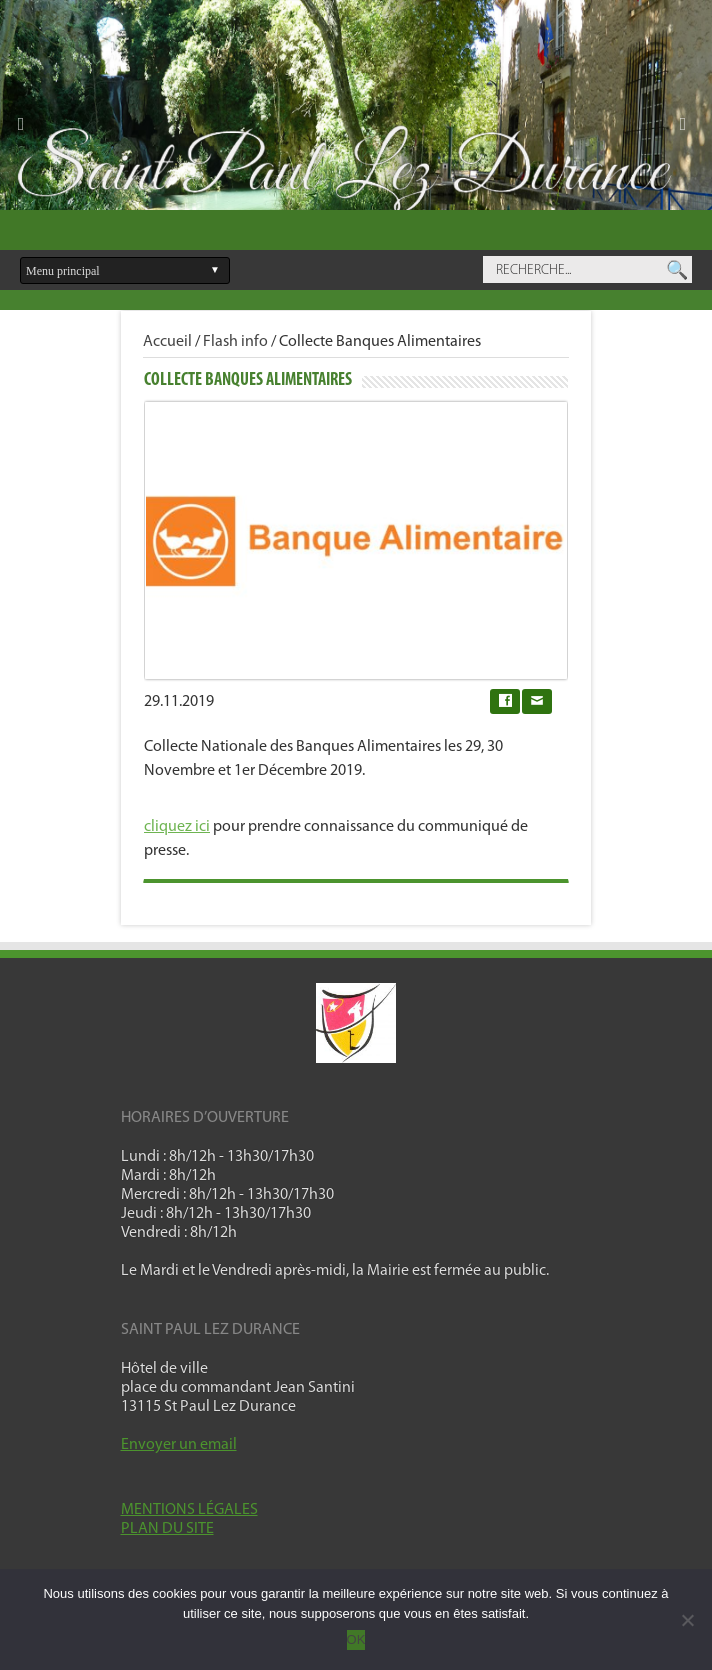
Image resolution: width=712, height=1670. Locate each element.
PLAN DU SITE (167, 1529)
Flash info (235, 342)
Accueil (167, 342)
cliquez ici (177, 827)
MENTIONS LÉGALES (189, 1510)
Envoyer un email (179, 1445)
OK (356, 1639)
